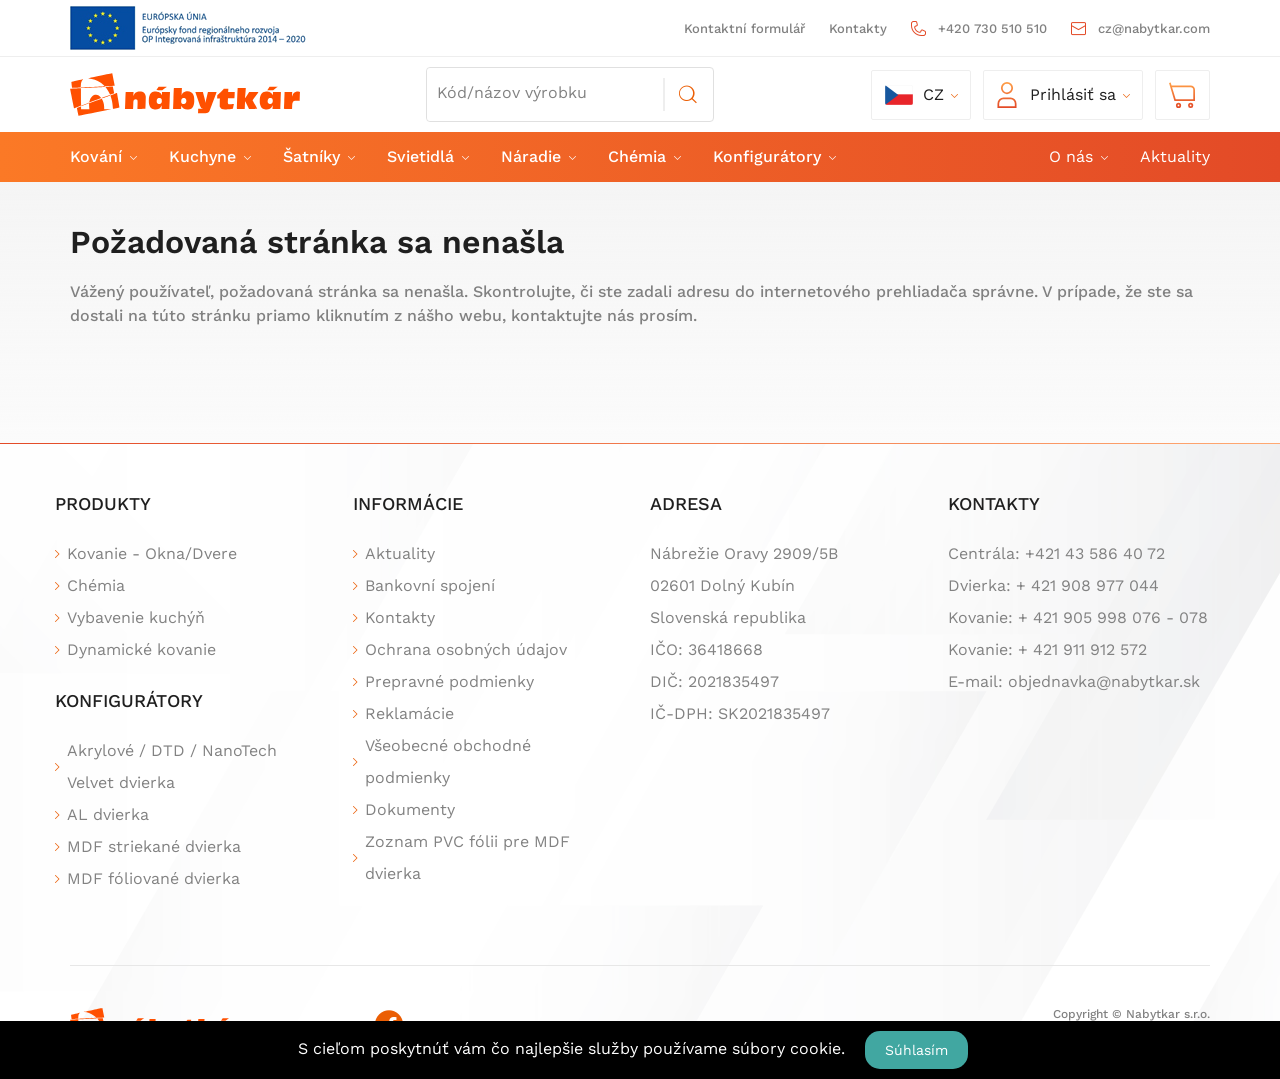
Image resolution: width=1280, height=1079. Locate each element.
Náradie (537, 156)
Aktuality (1175, 156)
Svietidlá (427, 156)
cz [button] (914, 95)
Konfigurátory (773, 156)
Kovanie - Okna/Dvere (152, 553)
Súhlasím (916, 1050)
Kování (102, 156)
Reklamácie (409, 713)
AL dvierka (108, 814)
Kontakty (858, 28)
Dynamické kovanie (141, 649)
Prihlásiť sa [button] (1056, 95)
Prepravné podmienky (449, 681)
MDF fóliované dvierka (153, 878)
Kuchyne (209, 156)
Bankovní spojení (430, 585)
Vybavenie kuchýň (136, 617)
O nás (1077, 156)
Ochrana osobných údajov (466, 649)
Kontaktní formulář (744, 28)
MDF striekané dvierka (154, 846)
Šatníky (318, 156)
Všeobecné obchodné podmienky (448, 761)
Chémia (643, 156)
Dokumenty (410, 809)
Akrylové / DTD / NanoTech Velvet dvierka (172, 766)
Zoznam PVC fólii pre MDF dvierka (467, 857)
